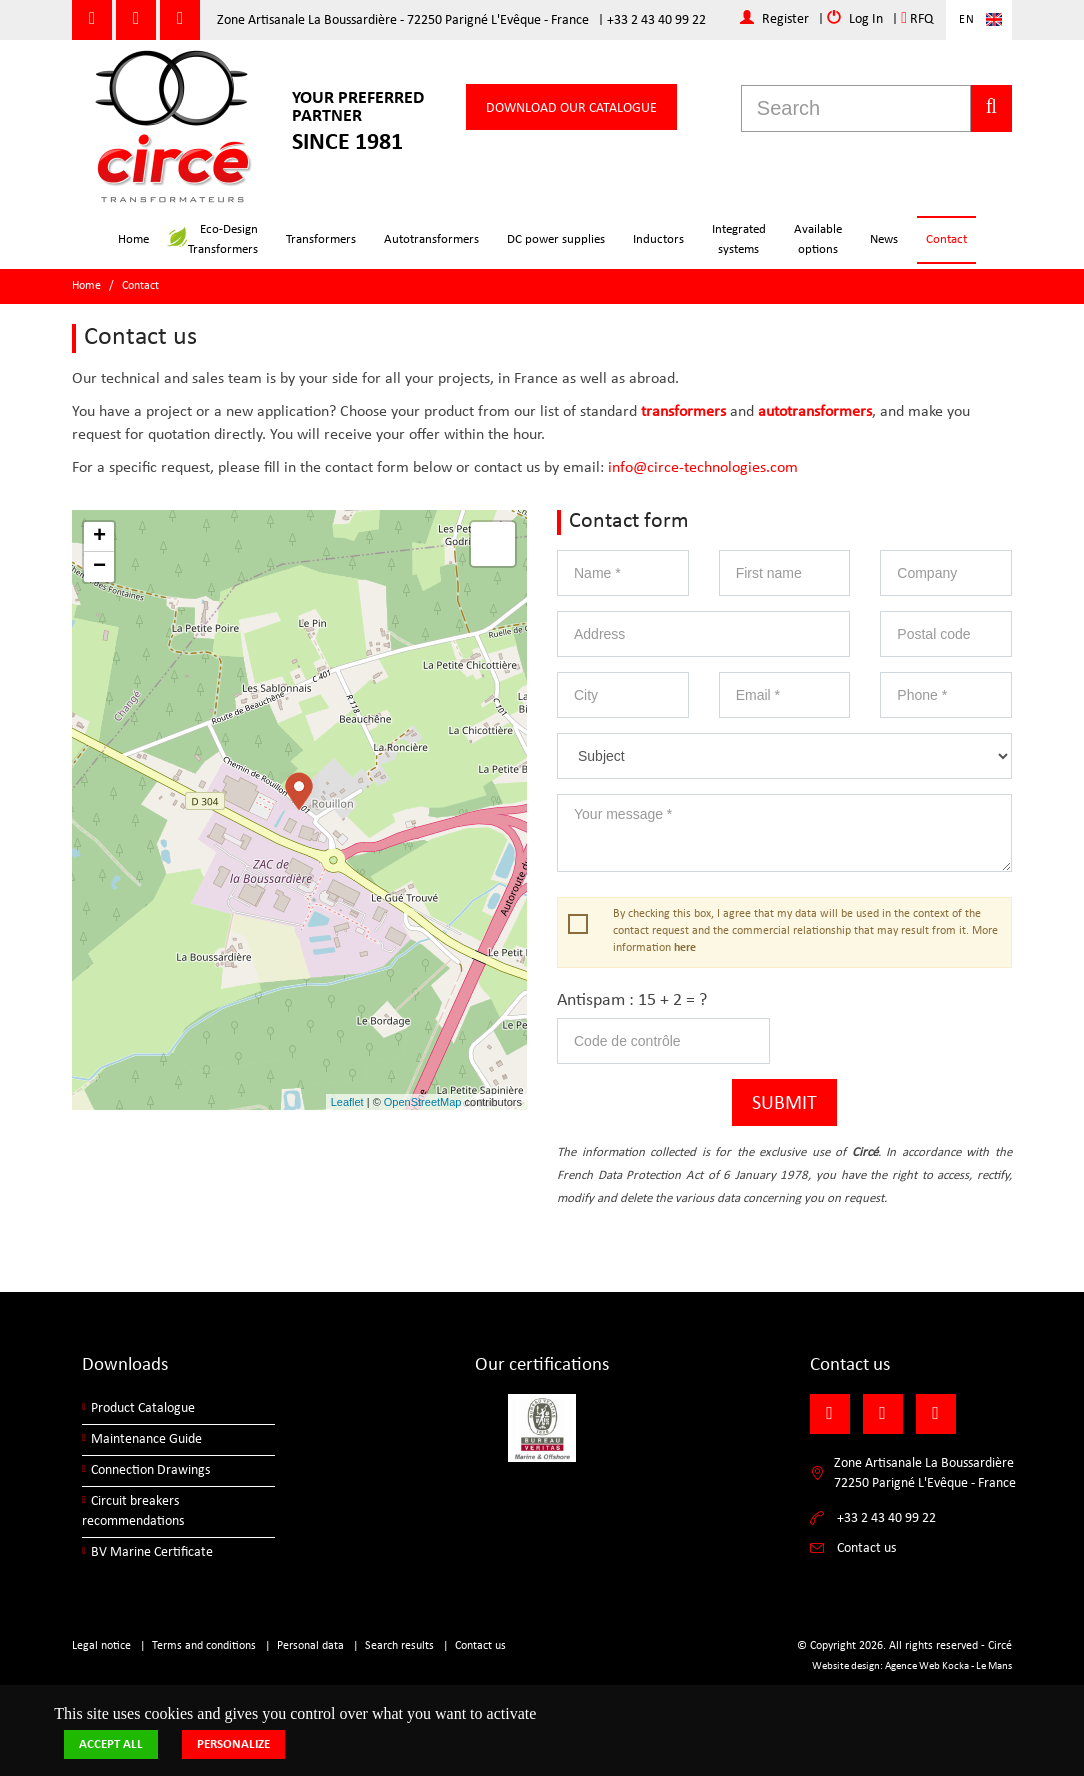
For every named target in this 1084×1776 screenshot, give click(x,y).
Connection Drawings (150, 1470)
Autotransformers (431, 239)
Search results (399, 1646)
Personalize (233, 1744)
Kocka (955, 1666)
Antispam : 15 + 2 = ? (632, 1000)
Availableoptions (818, 239)
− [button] (99, 567)
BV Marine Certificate (152, 1552)
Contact (946, 239)
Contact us (480, 1646)
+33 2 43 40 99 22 (656, 20)
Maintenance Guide (146, 1439)
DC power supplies (556, 239)
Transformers (321, 239)
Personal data (310, 1646)
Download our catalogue (571, 108)
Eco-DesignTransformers (213, 239)
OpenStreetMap (423, 1102)
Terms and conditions (204, 1646)
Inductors (658, 239)
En (967, 20)
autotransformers (815, 412)
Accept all (111, 1744)
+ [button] (99, 537)
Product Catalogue (143, 1408)
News (884, 239)
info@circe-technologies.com (703, 468)
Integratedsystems (739, 239)
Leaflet (347, 1102)
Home (133, 239)
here (685, 948)
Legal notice (101, 1646)
